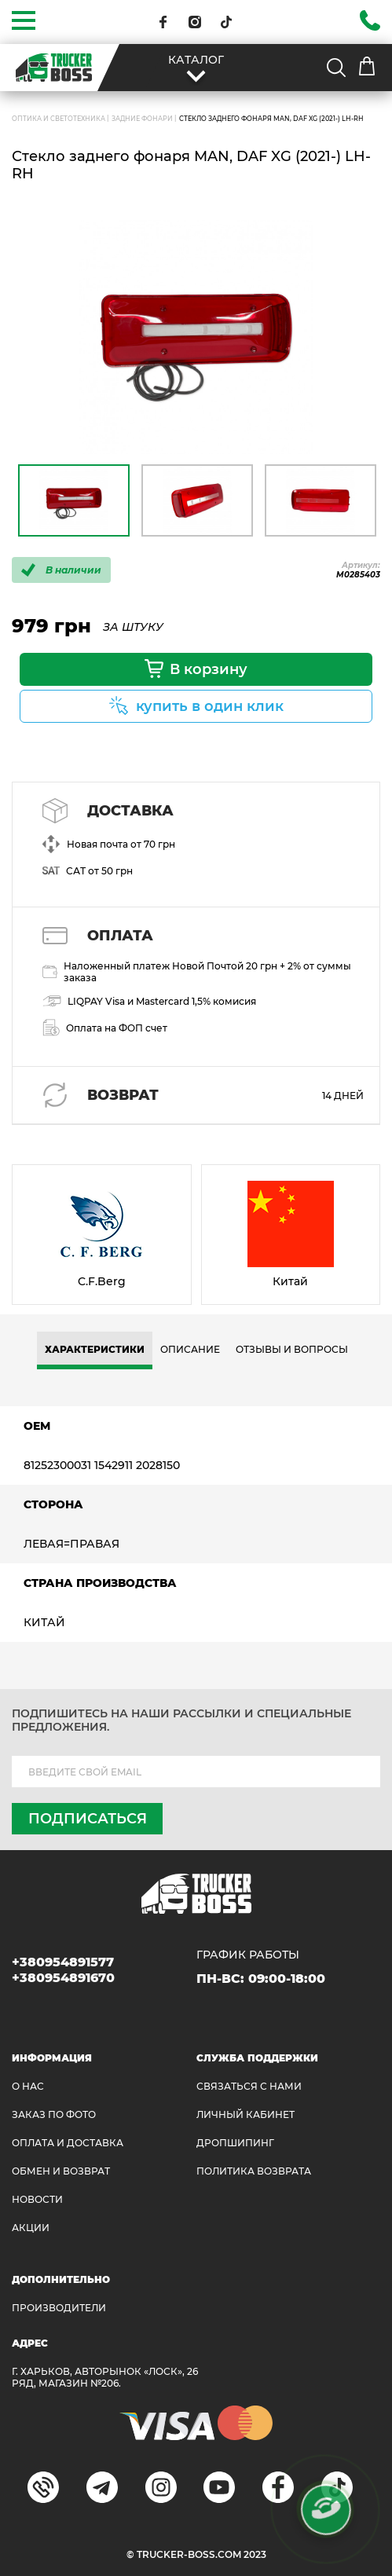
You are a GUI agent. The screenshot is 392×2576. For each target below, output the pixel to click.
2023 (255, 2554)
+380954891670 (63, 1978)
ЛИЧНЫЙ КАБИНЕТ (245, 2114)
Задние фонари (142, 119)
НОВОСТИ (37, 2199)
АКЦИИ (30, 2227)
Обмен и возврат (61, 2171)
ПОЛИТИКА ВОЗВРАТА (253, 2171)
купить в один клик (210, 706)
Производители (59, 2308)
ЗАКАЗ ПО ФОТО (54, 2114)
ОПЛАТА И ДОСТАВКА (67, 2143)
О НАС (28, 2086)
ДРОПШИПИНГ (235, 2143)
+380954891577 (63, 1962)
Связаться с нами (249, 2086)
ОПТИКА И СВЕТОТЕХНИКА (58, 119)
